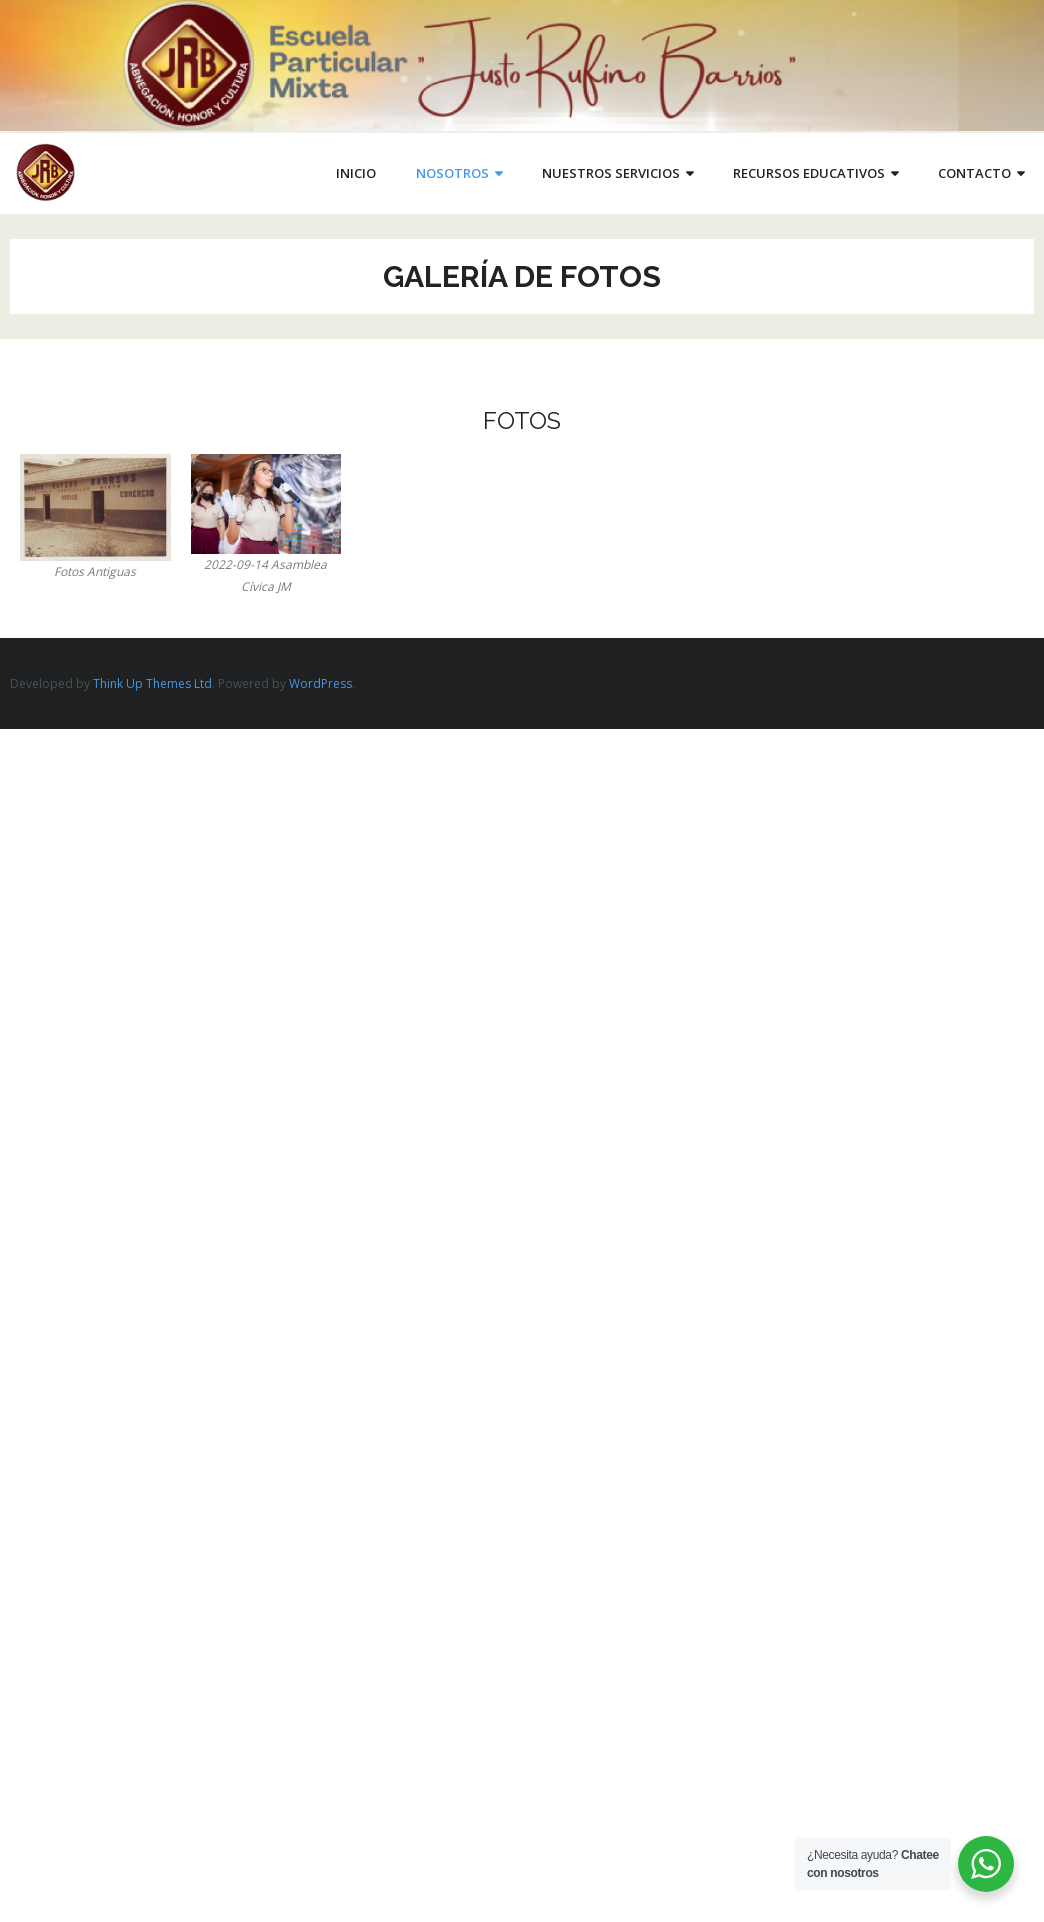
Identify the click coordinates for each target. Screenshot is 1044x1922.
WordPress (320, 683)
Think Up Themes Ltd (152, 683)
